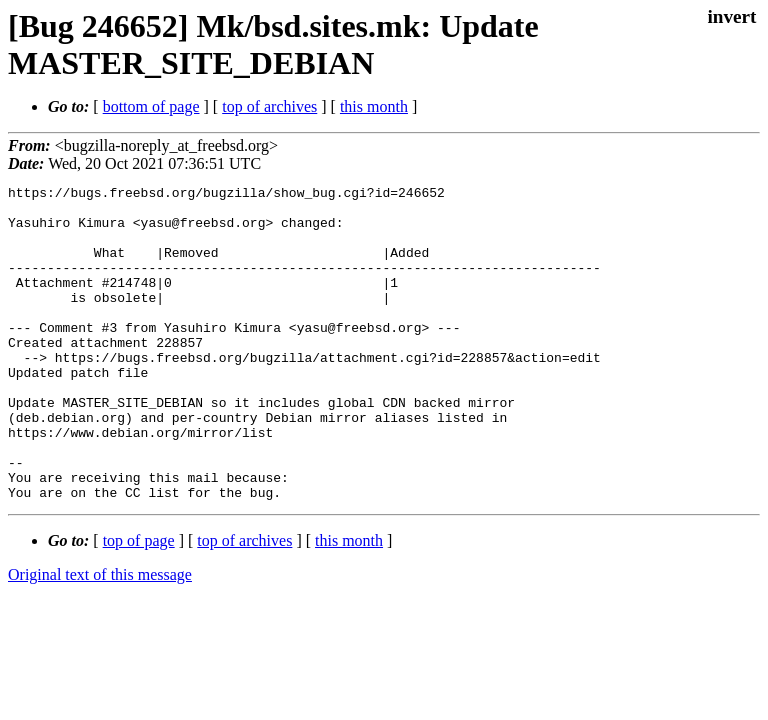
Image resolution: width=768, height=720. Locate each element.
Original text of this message (100, 637)
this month (374, 106)
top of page (139, 603)
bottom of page (151, 106)
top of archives (269, 106)
